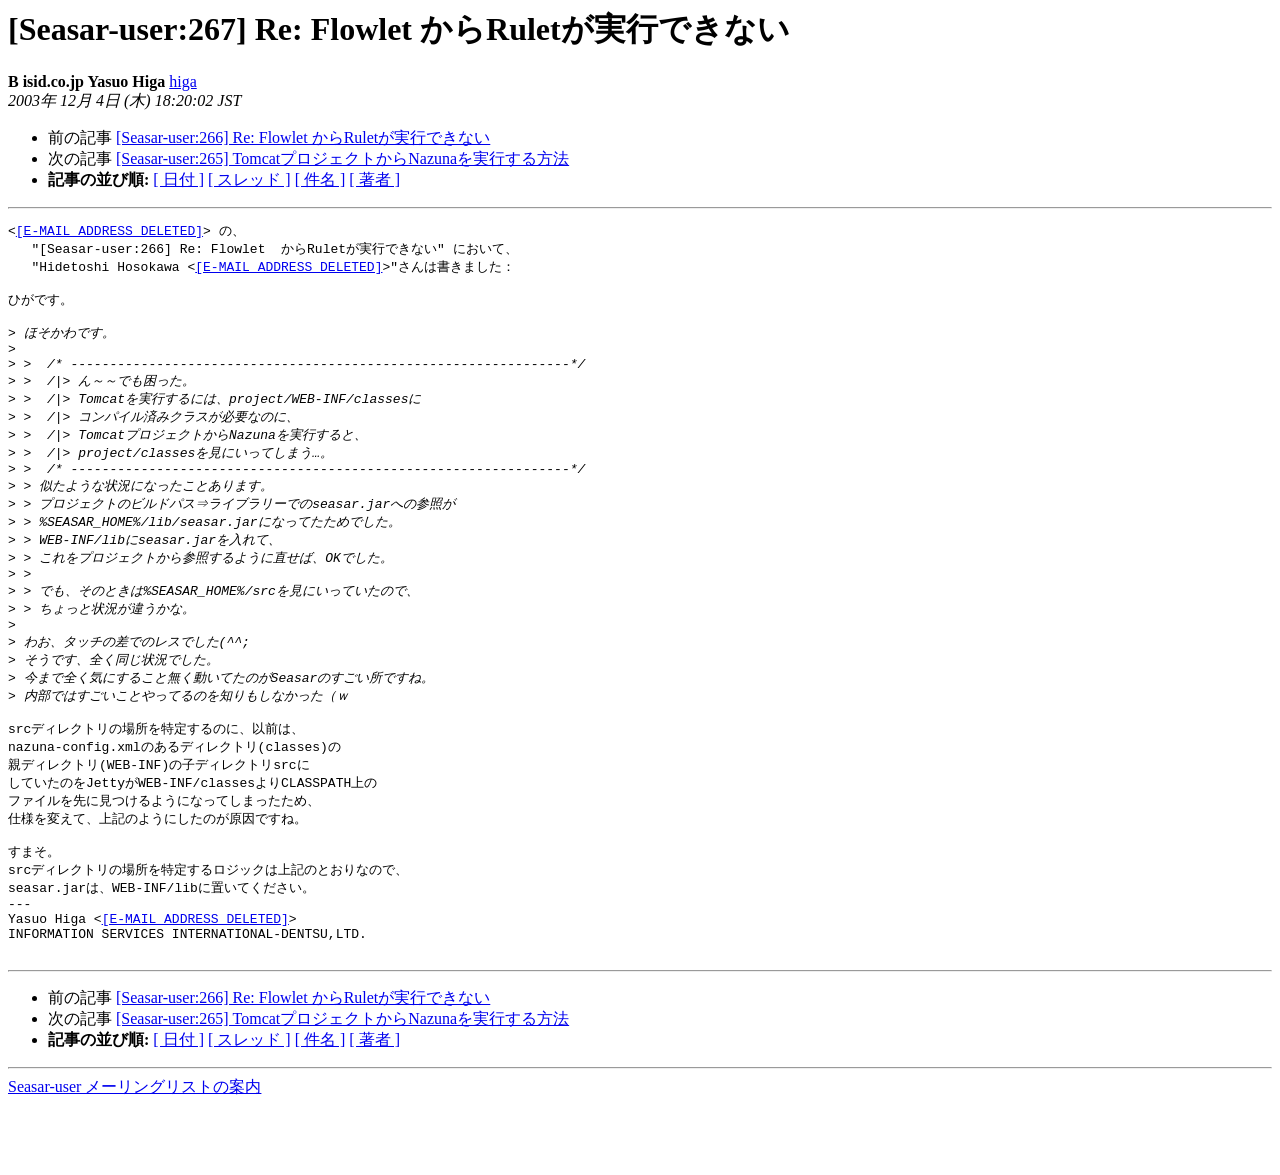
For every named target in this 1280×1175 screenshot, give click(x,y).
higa (183, 81)
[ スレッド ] (249, 179)
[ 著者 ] (374, 179)
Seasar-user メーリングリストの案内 (134, 1155)
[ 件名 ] (320, 179)
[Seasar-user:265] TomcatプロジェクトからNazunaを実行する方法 (342, 158)
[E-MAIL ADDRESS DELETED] (109, 231)
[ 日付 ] (178, 179)
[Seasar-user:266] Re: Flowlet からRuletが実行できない (303, 137)
